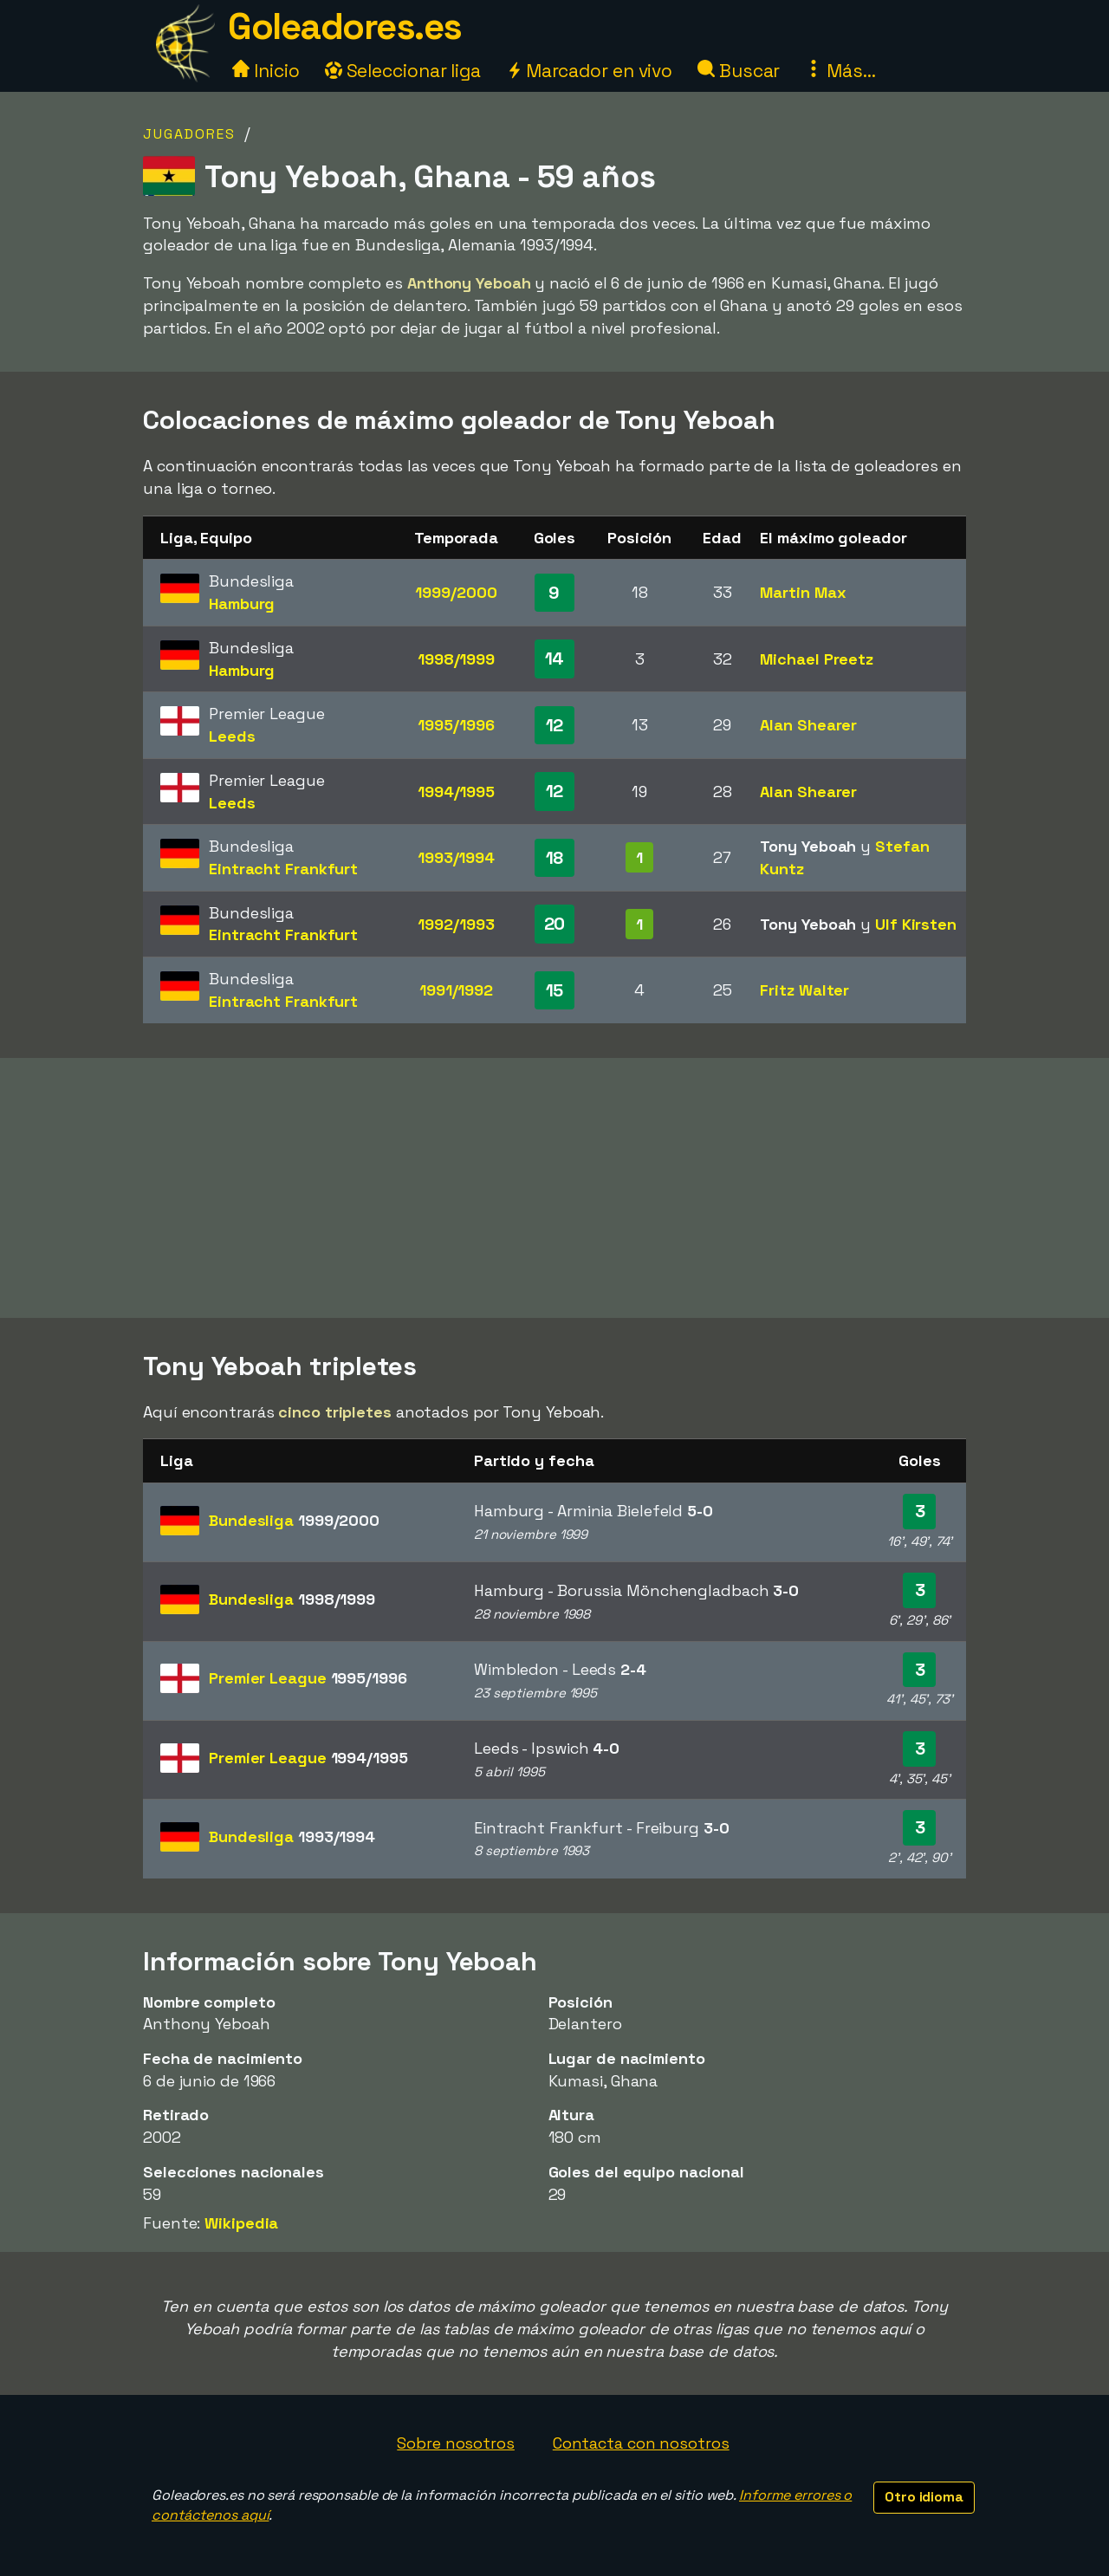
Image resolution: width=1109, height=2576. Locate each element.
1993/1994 (456, 857)
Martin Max (803, 592)
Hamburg (242, 603)
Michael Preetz (816, 659)
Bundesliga (294, 1520)
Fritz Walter (804, 990)
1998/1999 (456, 659)
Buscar (738, 70)
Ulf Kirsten (916, 924)
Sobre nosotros (456, 2443)
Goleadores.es (345, 26)
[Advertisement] (554, 1188)
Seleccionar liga (403, 70)
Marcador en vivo (589, 70)
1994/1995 (456, 791)
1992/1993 (456, 924)
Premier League (308, 1678)
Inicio (265, 70)
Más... (840, 70)
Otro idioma (924, 2497)
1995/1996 (456, 725)
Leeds (232, 736)
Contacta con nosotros (641, 2443)
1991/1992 (456, 990)
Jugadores (189, 134)
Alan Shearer (808, 725)
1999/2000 (455, 592)
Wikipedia (241, 2223)
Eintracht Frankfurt (283, 869)
